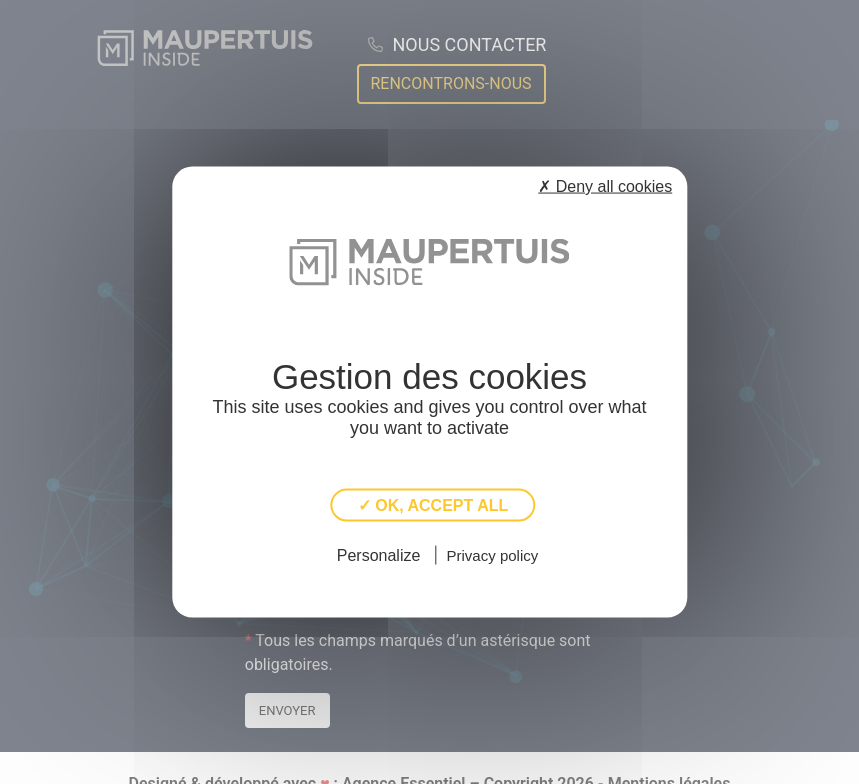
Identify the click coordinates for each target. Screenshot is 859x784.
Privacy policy (493, 554)
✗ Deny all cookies (605, 186)
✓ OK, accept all (433, 505)
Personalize (379, 554)
